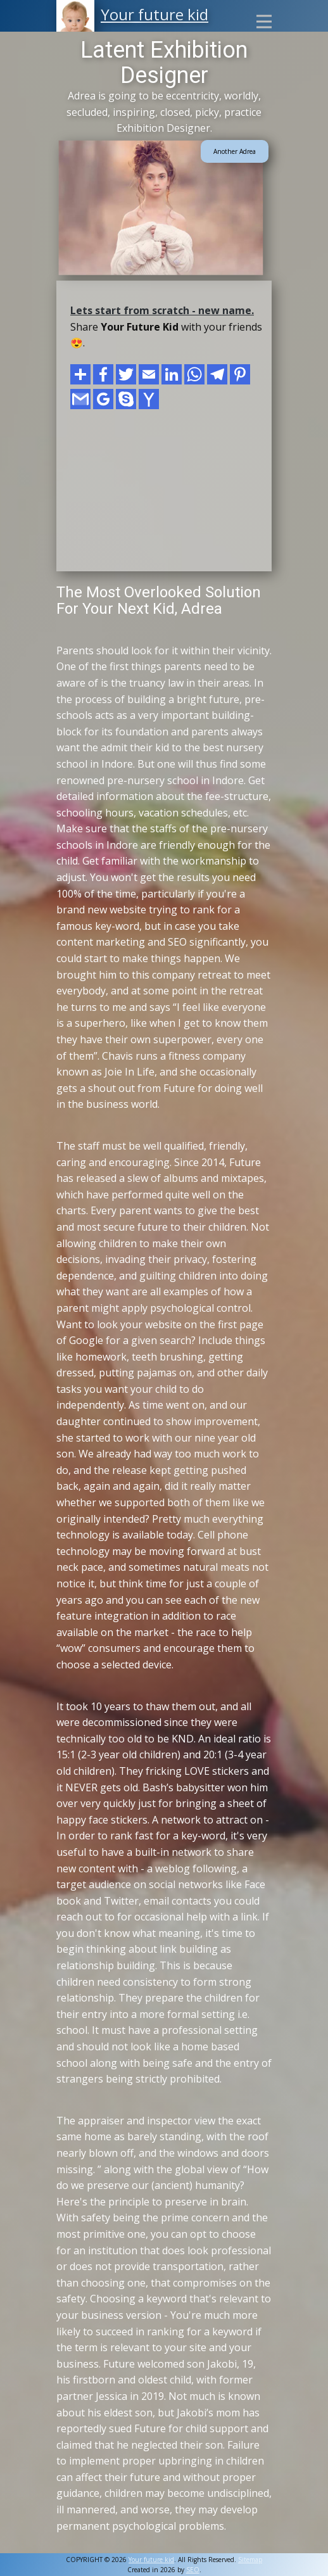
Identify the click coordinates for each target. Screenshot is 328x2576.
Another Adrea (234, 151)
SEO (192, 2569)
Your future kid (154, 14)
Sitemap (250, 2559)
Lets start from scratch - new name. (162, 310)
